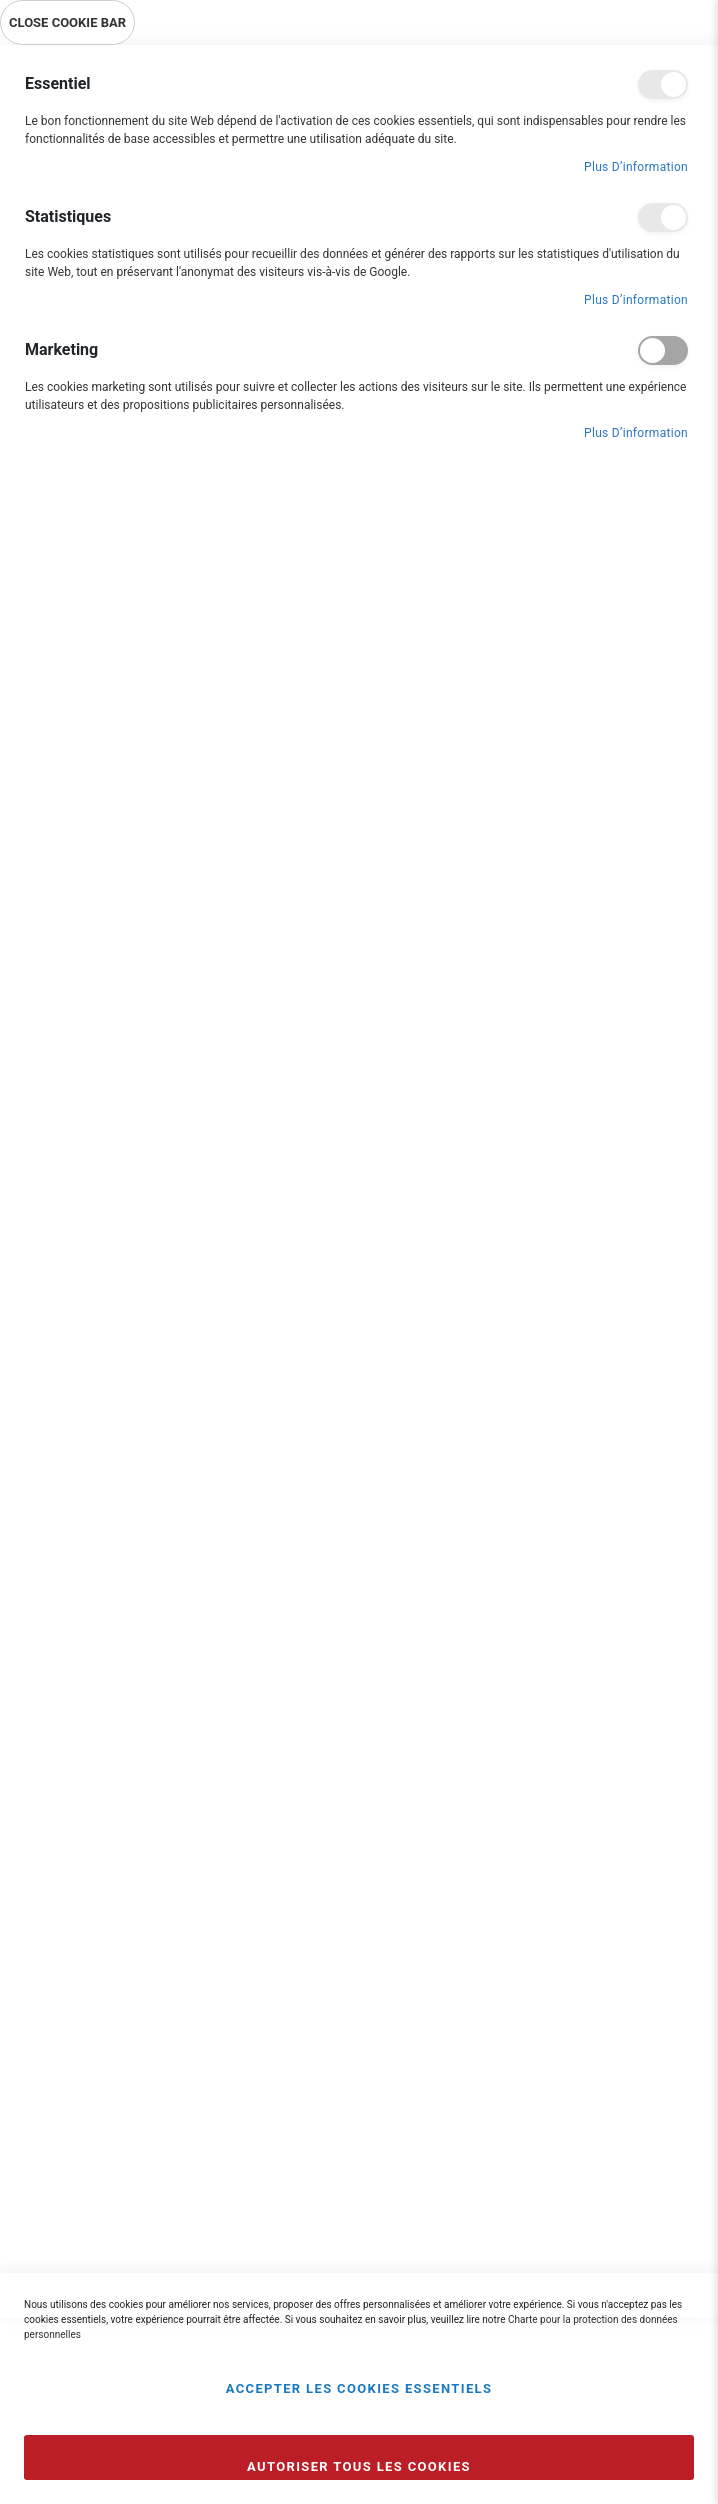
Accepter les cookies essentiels (359, 2388)
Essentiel (663, 84)
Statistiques (663, 217)
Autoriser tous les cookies (359, 2466)
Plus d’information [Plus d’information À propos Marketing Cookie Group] (636, 433)
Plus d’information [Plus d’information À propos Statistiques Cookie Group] (636, 300)
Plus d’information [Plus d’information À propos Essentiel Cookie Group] (636, 167)
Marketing (663, 350)
